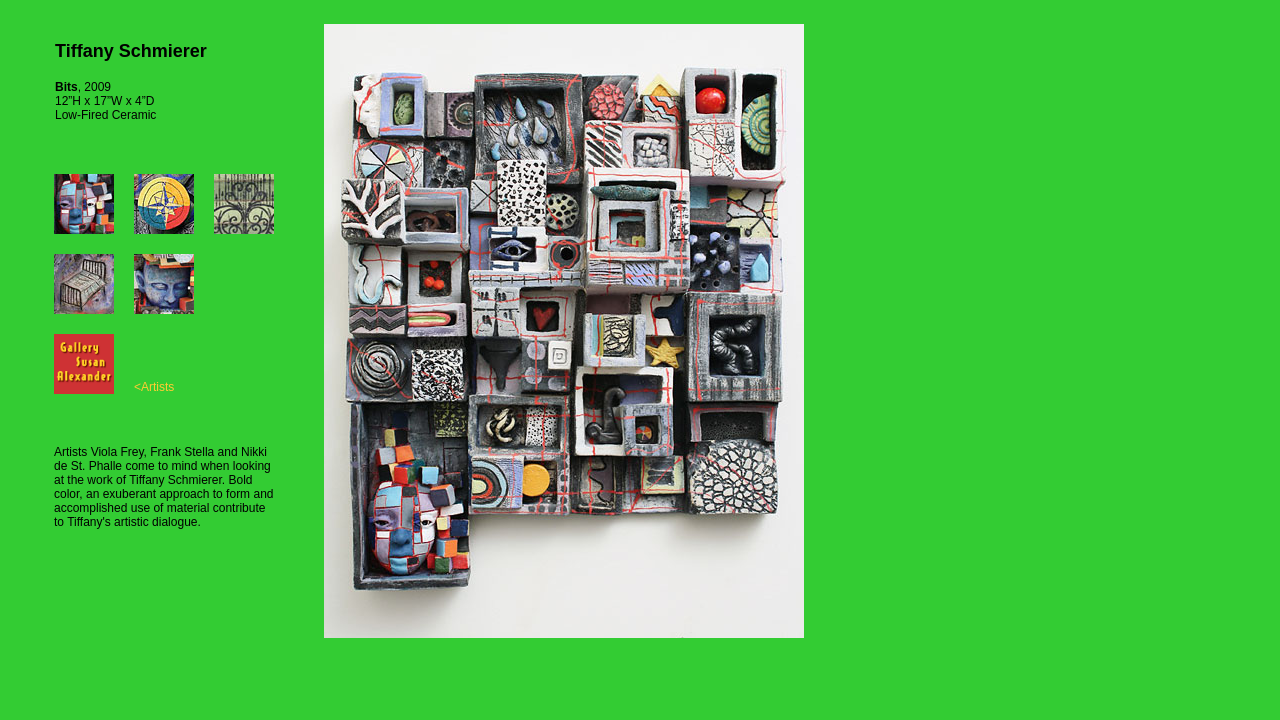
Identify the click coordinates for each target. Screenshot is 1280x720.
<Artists (154, 387)
